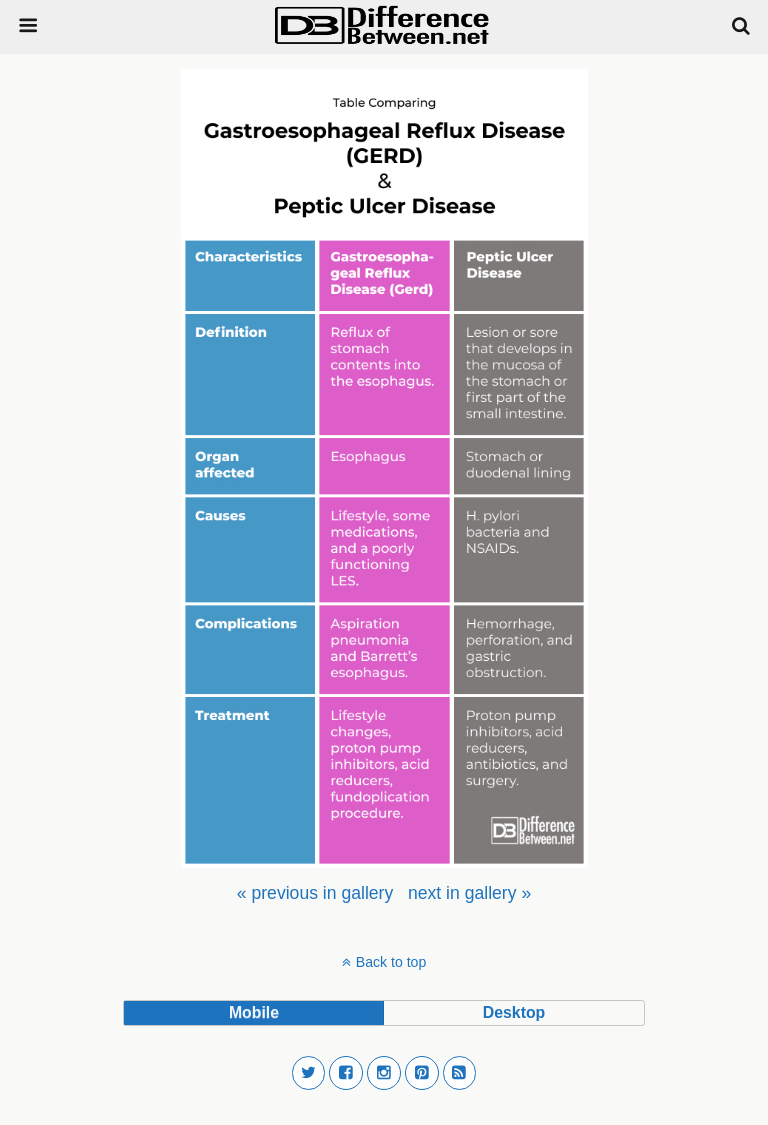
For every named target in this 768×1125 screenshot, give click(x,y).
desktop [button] (514, 1012)
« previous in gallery (315, 893)
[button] (309, 1073)
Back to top (391, 962)
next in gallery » (469, 893)
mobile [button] (254, 1012)
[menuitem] (315, 893)
